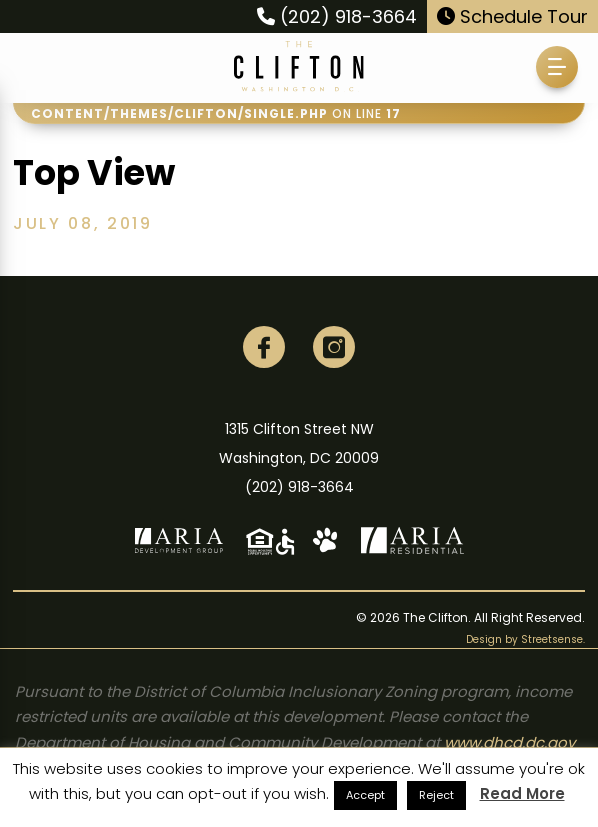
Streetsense (552, 639)
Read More (522, 793)
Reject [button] (436, 795)
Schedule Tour (512, 16)
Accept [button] (365, 795)
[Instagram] (334, 347)
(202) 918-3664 (337, 16)
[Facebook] (264, 347)
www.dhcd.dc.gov (509, 742)
